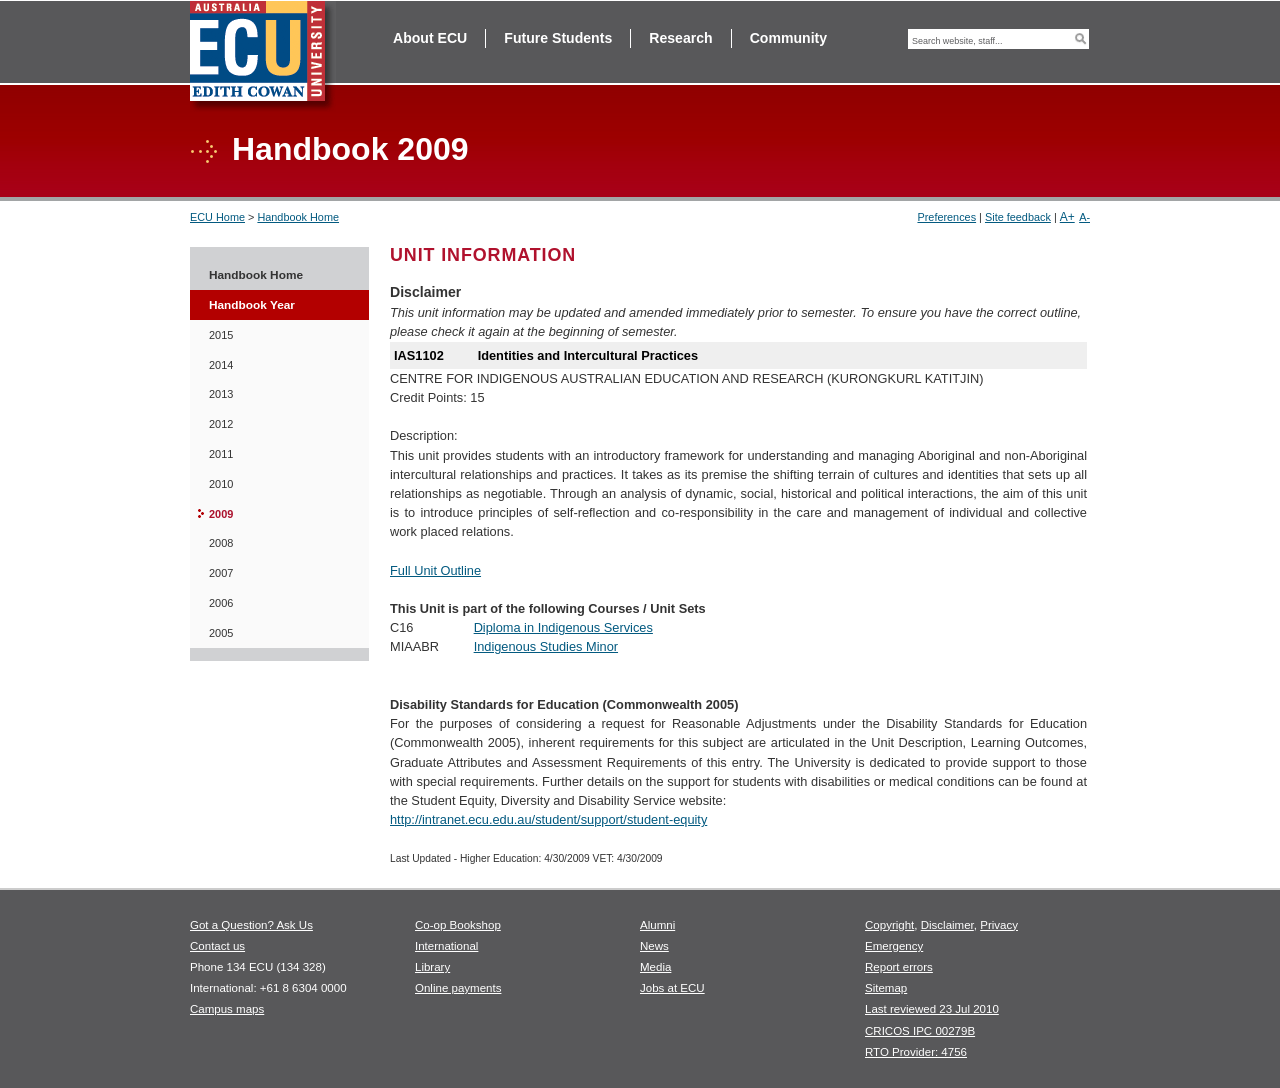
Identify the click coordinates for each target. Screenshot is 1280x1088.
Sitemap (886, 988)
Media (655, 967)
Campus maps (227, 1009)
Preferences (946, 217)
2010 (221, 484)
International (446, 946)
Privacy (999, 925)
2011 (221, 454)
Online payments (458, 988)
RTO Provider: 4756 (916, 1052)
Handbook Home (298, 217)
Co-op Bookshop (458, 925)
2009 (221, 514)
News (654, 946)
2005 (221, 633)
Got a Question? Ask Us (251, 925)
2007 (221, 573)
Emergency (894, 946)
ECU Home (217, 217)
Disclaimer (947, 925)
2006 (221, 603)
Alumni (657, 925)
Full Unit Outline (435, 570)
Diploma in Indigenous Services (563, 627)
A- (1084, 217)
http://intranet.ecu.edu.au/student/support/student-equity (548, 819)
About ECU (430, 38)
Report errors (899, 967)
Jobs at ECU (672, 988)
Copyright (889, 925)
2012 (221, 424)
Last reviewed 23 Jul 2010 (932, 1009)
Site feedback (1018, 217)
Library (432, 967)
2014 (221, 365)
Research (680, 38)
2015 (221, 335)
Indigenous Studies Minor (546, 646)
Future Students (558, 38)
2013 (221, 394)
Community (788, 38)
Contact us (217, 946)
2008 (221, 543)
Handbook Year (252, 305)
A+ (1067, 217)
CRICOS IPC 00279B (920, 1031)
